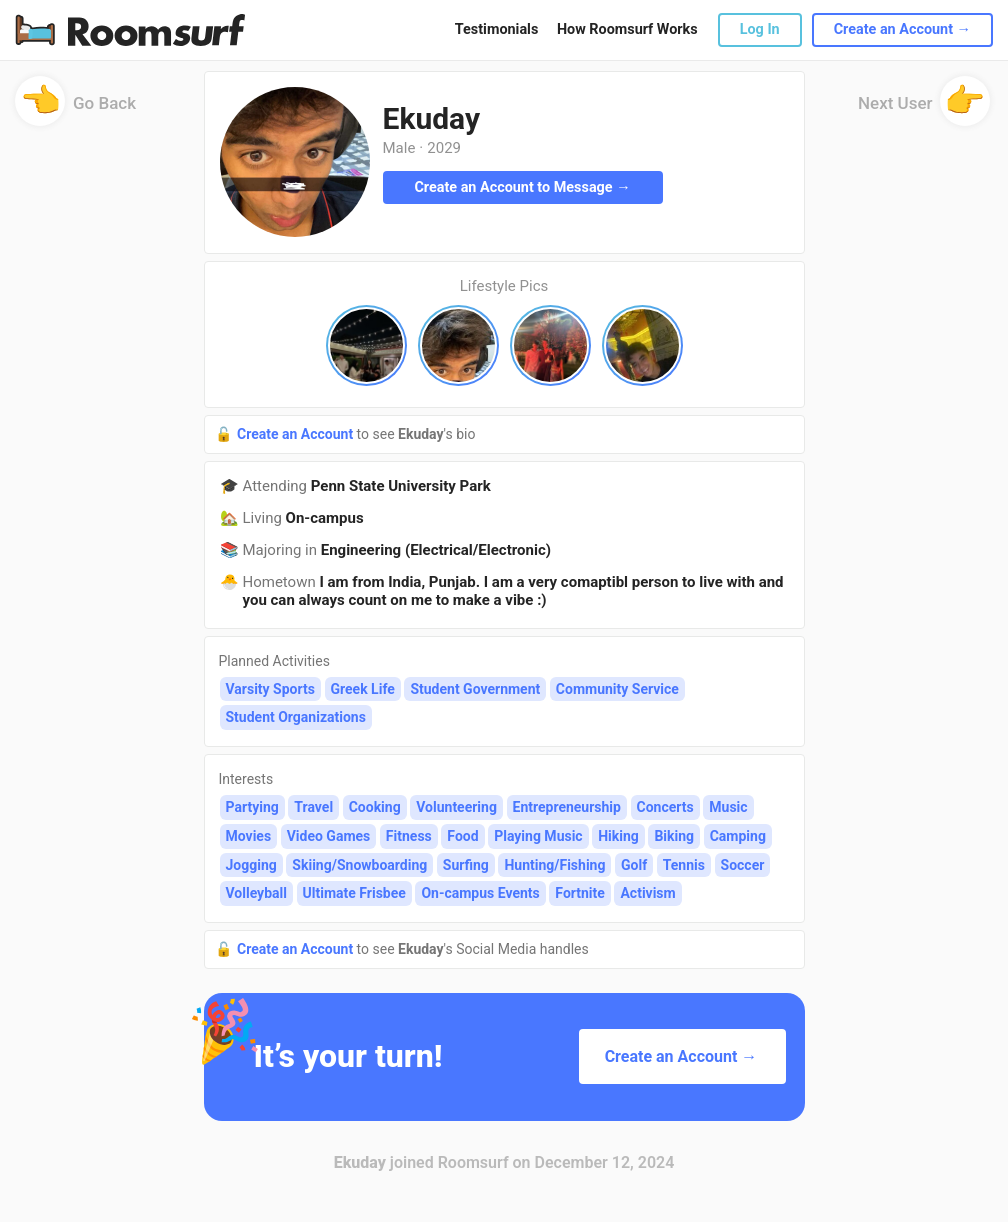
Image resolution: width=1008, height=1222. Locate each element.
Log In (760, 29)
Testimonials (496, 29)
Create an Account (297, 434)
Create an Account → (902, 29)
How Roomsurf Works (627, 29)
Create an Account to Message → (522, 187)
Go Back (75, 109)
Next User (924, 109)
